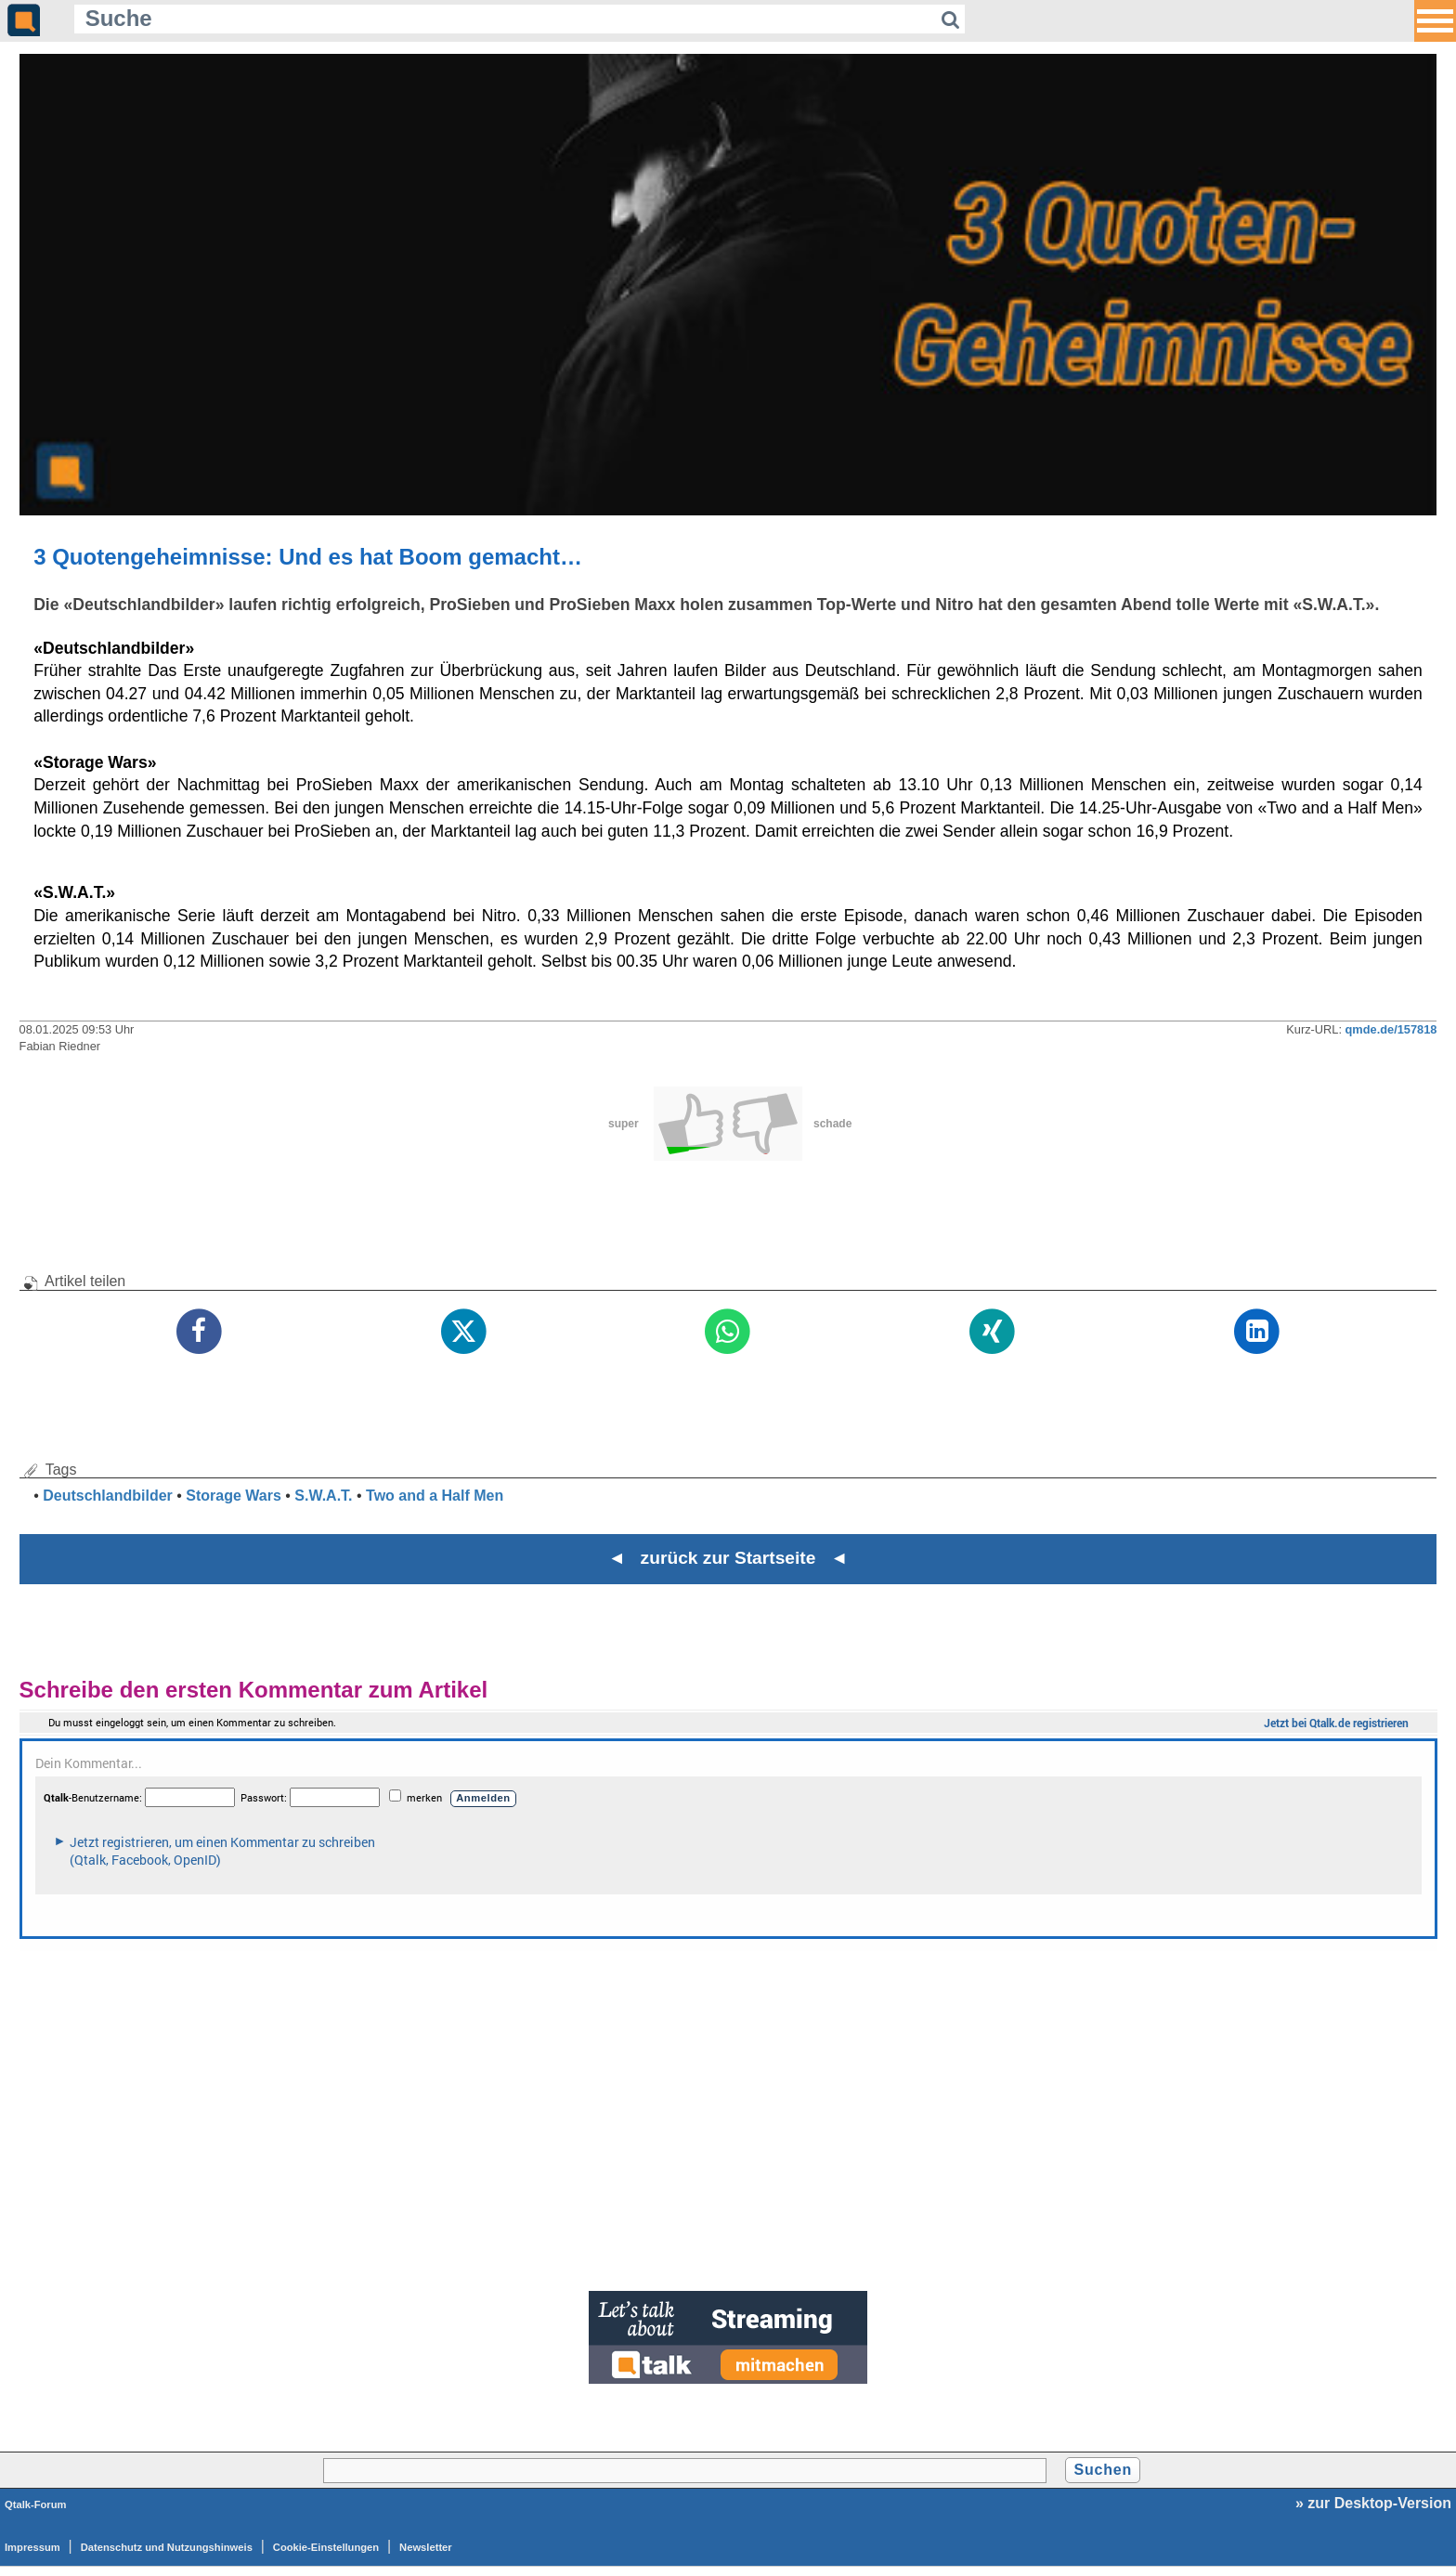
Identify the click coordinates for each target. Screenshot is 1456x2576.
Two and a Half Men (434, 1495)
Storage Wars (233, 1495)
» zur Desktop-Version (1373, 2503)
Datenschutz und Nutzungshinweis (167, 2547)
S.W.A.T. (323, 1495)
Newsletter (425, 2547)
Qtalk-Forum (36, 2504)
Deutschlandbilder (108, 1495)
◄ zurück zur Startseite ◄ (728, 1558)
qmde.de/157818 (1391, 1029)
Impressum (32, 2547)
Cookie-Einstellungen (326, 2547)
